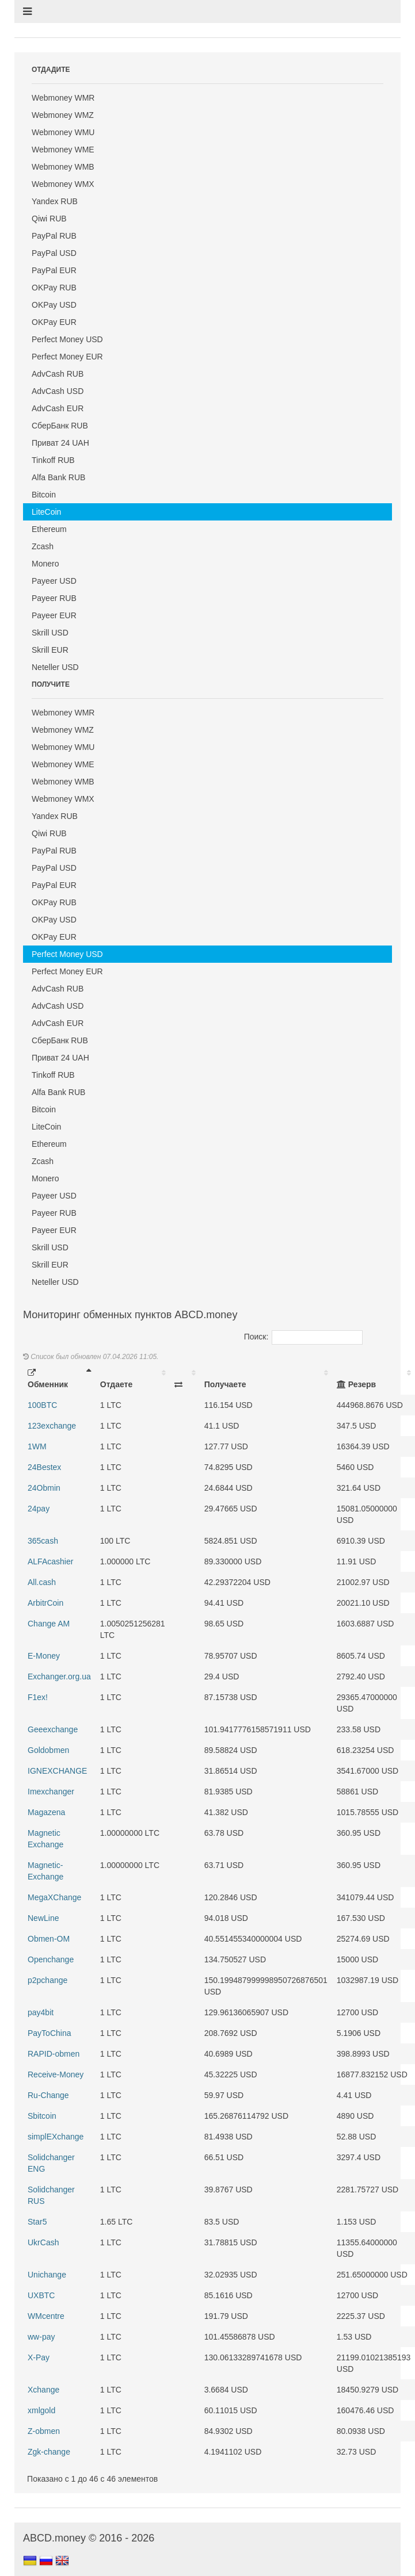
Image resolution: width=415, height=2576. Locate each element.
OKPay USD (54, 304)
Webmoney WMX (63, 184)
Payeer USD (54, 580)
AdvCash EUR (57, 408)
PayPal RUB (54, 235)
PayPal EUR (54, 270)
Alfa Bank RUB (58, 477)
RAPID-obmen (53, 2053)
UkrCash (43, 2242)
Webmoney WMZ (63, 115)
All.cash (42, 1582)
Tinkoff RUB (53, 460)
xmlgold (41, 2410)
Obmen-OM (49, 1938)
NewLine (43, 1918)
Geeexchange (53, 1729)
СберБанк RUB (60, 425)
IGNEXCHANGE (57, 1770)
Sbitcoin (42, 2115)
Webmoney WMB (63, 166)
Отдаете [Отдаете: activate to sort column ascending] (116, 1384)
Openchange (51, 1959)
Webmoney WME (63, 149)
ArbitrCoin (45, 1602)
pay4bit (41, 2012)
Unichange (47, 2274)
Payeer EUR (54, 615)
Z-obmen (44, 2431)
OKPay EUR (54, 322)
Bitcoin (44, 494)
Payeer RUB (54, 598)
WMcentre (46, 2316)
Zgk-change (49, 2451)
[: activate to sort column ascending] (185, 1378)
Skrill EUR (50, 649)
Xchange (43, 2389)
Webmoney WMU (63, 132)
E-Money (44, 1655)
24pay (39, 1508)
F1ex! (38, 1697)
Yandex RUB (55, 201)
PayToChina (49, 2033)
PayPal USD (54, 253)
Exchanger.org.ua (59, 1676)
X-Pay (39, 2357)
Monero (45, 563)
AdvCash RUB (57, 373)
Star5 (37, 2221)
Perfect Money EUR (67, 356)
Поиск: (303, 1336)
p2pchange (47, 1980)
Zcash (43, 546)
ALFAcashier (50, 1561)
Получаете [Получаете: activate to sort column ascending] (225, 1384)
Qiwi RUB (49, 218)
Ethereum (49, 529)
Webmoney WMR (63, 97)
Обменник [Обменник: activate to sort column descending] (48, 1379)
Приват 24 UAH (60, 442)
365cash (43, 1540)
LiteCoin (46, 511)
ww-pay (41, 2336)
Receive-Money (55, 2074)
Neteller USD (55, 667)
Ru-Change (48, 2095)
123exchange (52, 1425)
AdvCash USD (57, 391)
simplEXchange (55, 2136)
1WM (37, 1446)
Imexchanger (51, 1791)
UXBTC (41, 2295)
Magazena (46, 1812)
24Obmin (44, 1487)
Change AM (49, 1623)
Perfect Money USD (67, 339)
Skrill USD (50, 632)
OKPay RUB (54, 287)
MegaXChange (54, 1897)
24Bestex (44, 1467)
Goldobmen (48, 1750)
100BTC (42, 1405)
